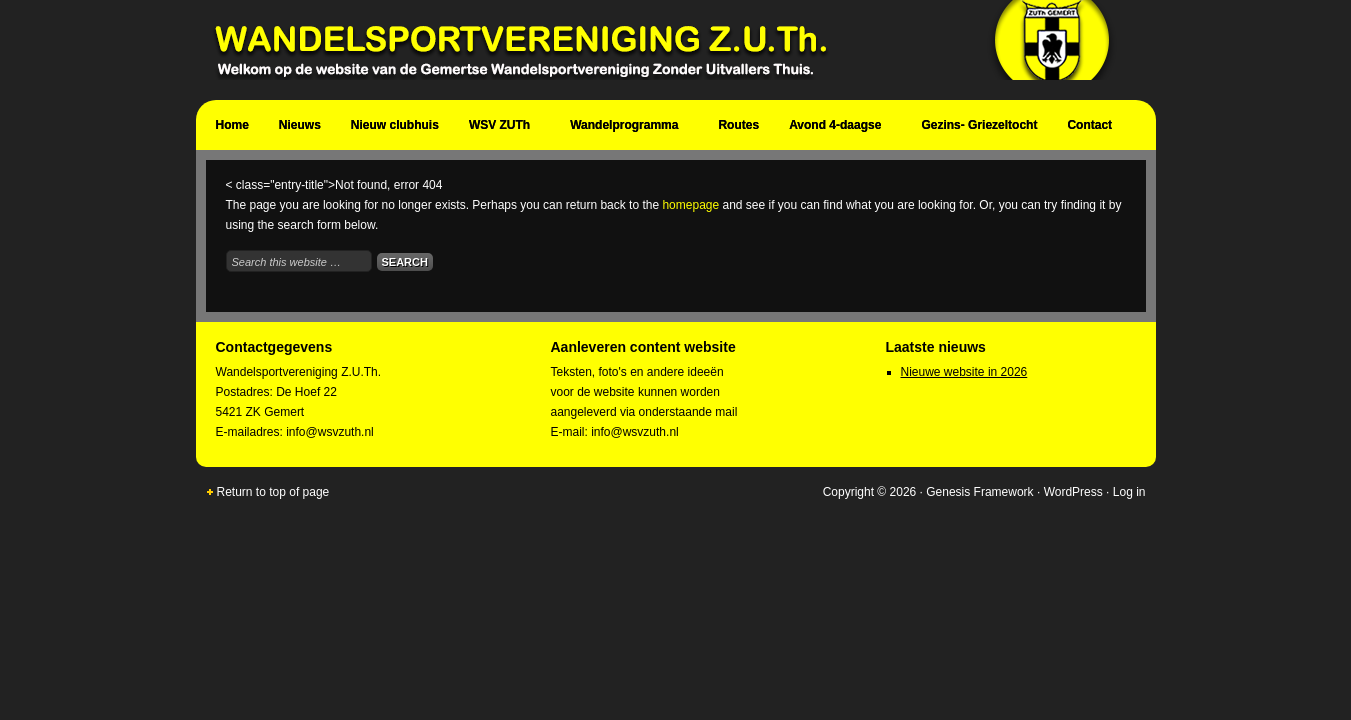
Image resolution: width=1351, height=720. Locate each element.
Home (232, 125)
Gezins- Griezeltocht (979, 125)
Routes (738, 125)
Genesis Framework (979, 492)
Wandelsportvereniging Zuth (666, 50)
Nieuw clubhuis (395, 125)
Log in (1129, 492)
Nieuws (300, 125)
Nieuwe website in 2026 (964, 372)
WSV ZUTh (502, 128)
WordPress (1073, 492)
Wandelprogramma (626, 128)
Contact (1092, 128)
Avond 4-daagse (837, 128)
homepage (690, 205)
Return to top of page (273, 492)
